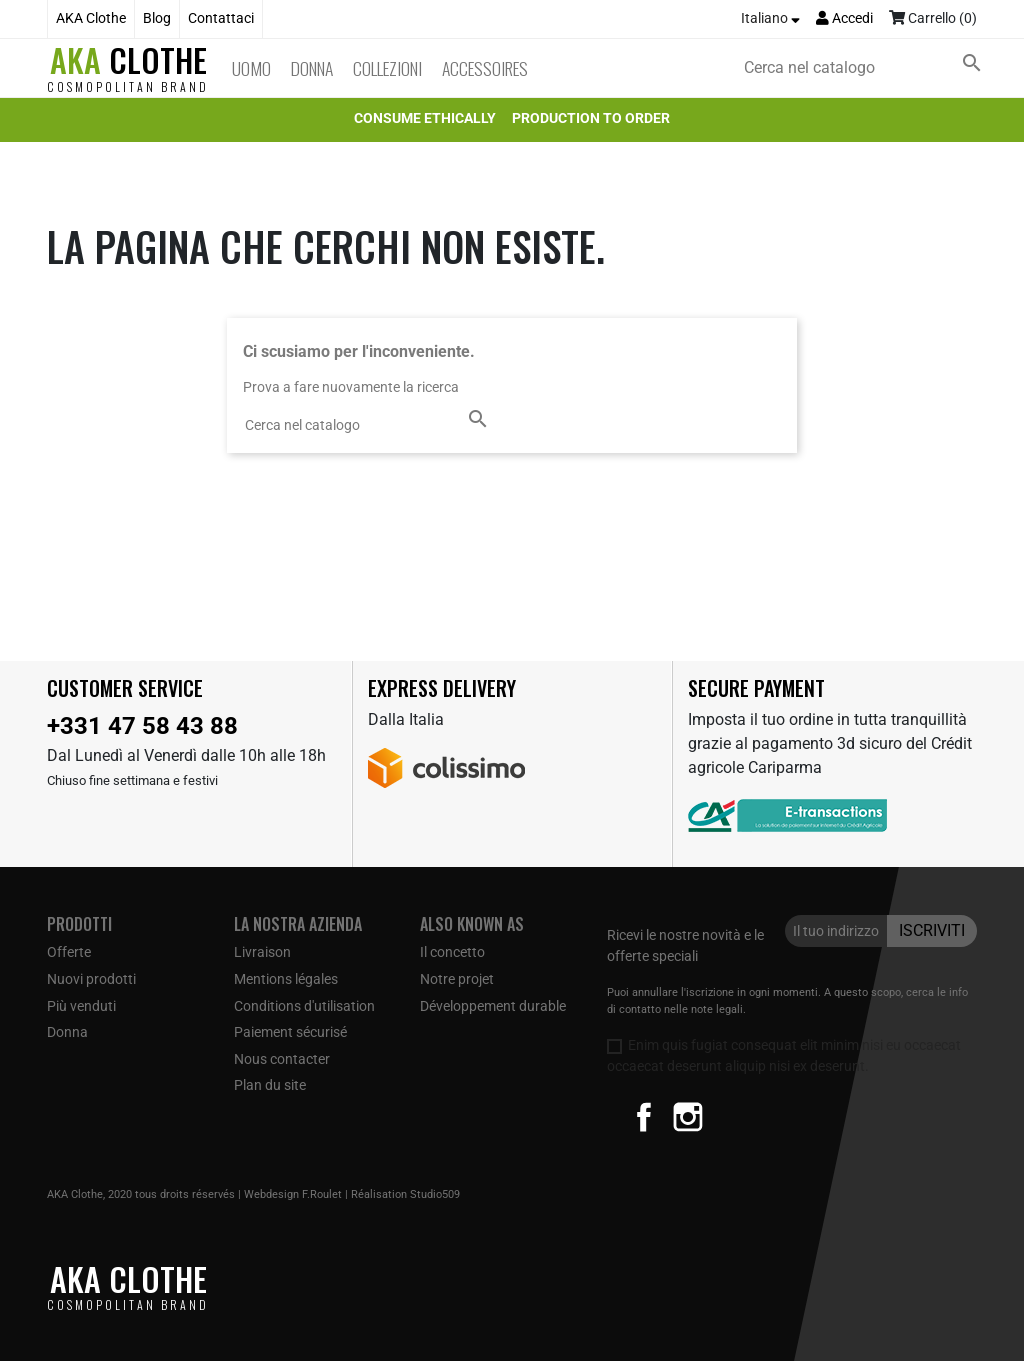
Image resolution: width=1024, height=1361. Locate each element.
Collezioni (387, 68)
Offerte (69, 952)
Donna (312, 68)
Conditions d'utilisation (304, 1006)
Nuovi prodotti (91, 979)
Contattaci (221, 18)
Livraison (262, 952)
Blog (157, 18)
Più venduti (81, 1006)
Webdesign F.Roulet (293, 1194)
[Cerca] (867, 68)
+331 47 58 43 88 (142, 726)
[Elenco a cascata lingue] (770, 19)
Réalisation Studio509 (405, 1194)
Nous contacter (282, 1059)
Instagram (688, 1117)
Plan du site (270, 1085)
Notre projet (457, 979)
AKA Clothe (91, 18)
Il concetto (452, 952)
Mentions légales (286, 979)
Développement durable (493, 1006)
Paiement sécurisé (290, 1032)
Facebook (644, 1117)
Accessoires (485, 68)
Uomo (251, 68)
